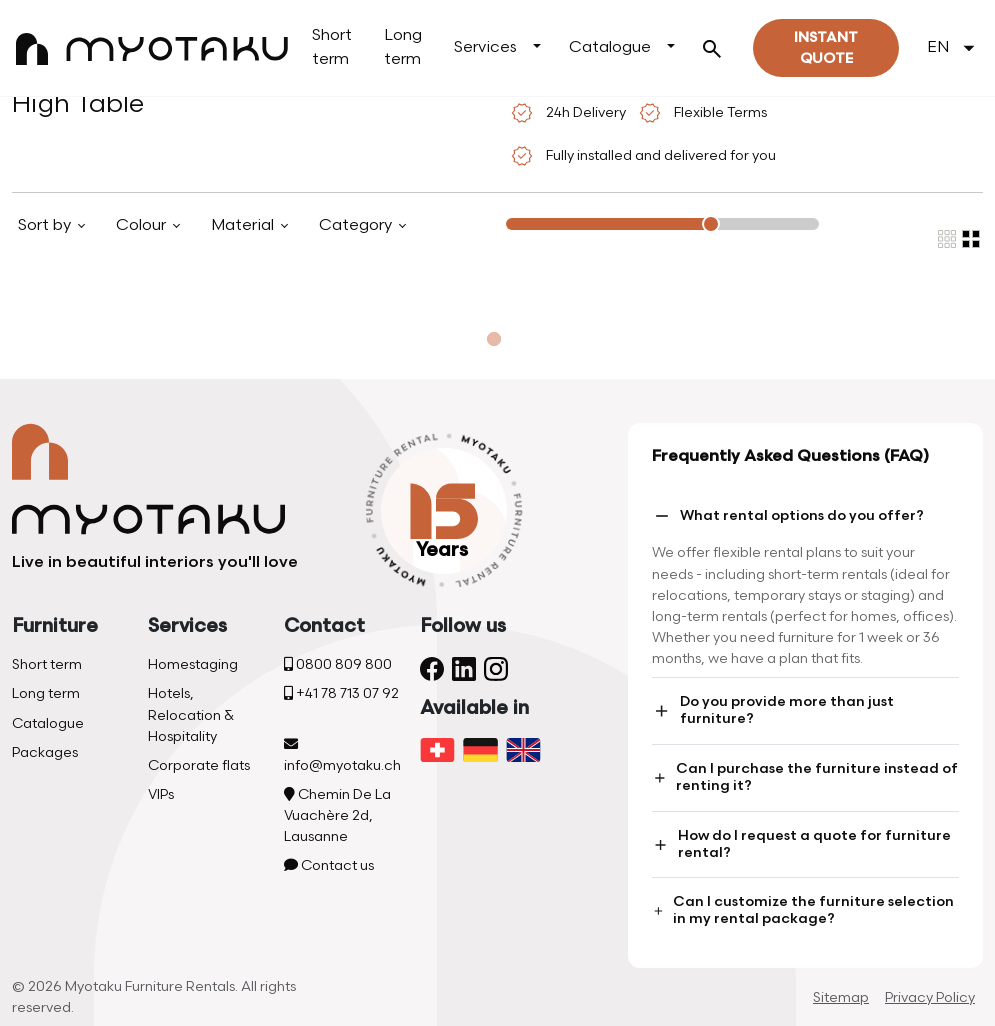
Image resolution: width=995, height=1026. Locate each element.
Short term (332, 47)
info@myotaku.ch (342, 755)
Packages (45, 752)
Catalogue (610, 47)
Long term (403, 47)
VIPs (161, 794)
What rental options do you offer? (788, 516)
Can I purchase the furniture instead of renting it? (805, 777)
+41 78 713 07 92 (341, 693)
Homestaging (193, 664)
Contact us (329, 865)
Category (357, 225)
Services (485, 47)
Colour (143, 225)
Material (244, 225)
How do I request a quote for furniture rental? (801, 844)
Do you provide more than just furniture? (772, 710)
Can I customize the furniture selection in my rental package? (803, 910)
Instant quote (826, 48)
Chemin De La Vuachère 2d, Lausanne (337, 815)
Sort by (46, 225)
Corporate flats (199, 765)
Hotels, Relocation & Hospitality (191, 714)
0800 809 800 (338, 664)
